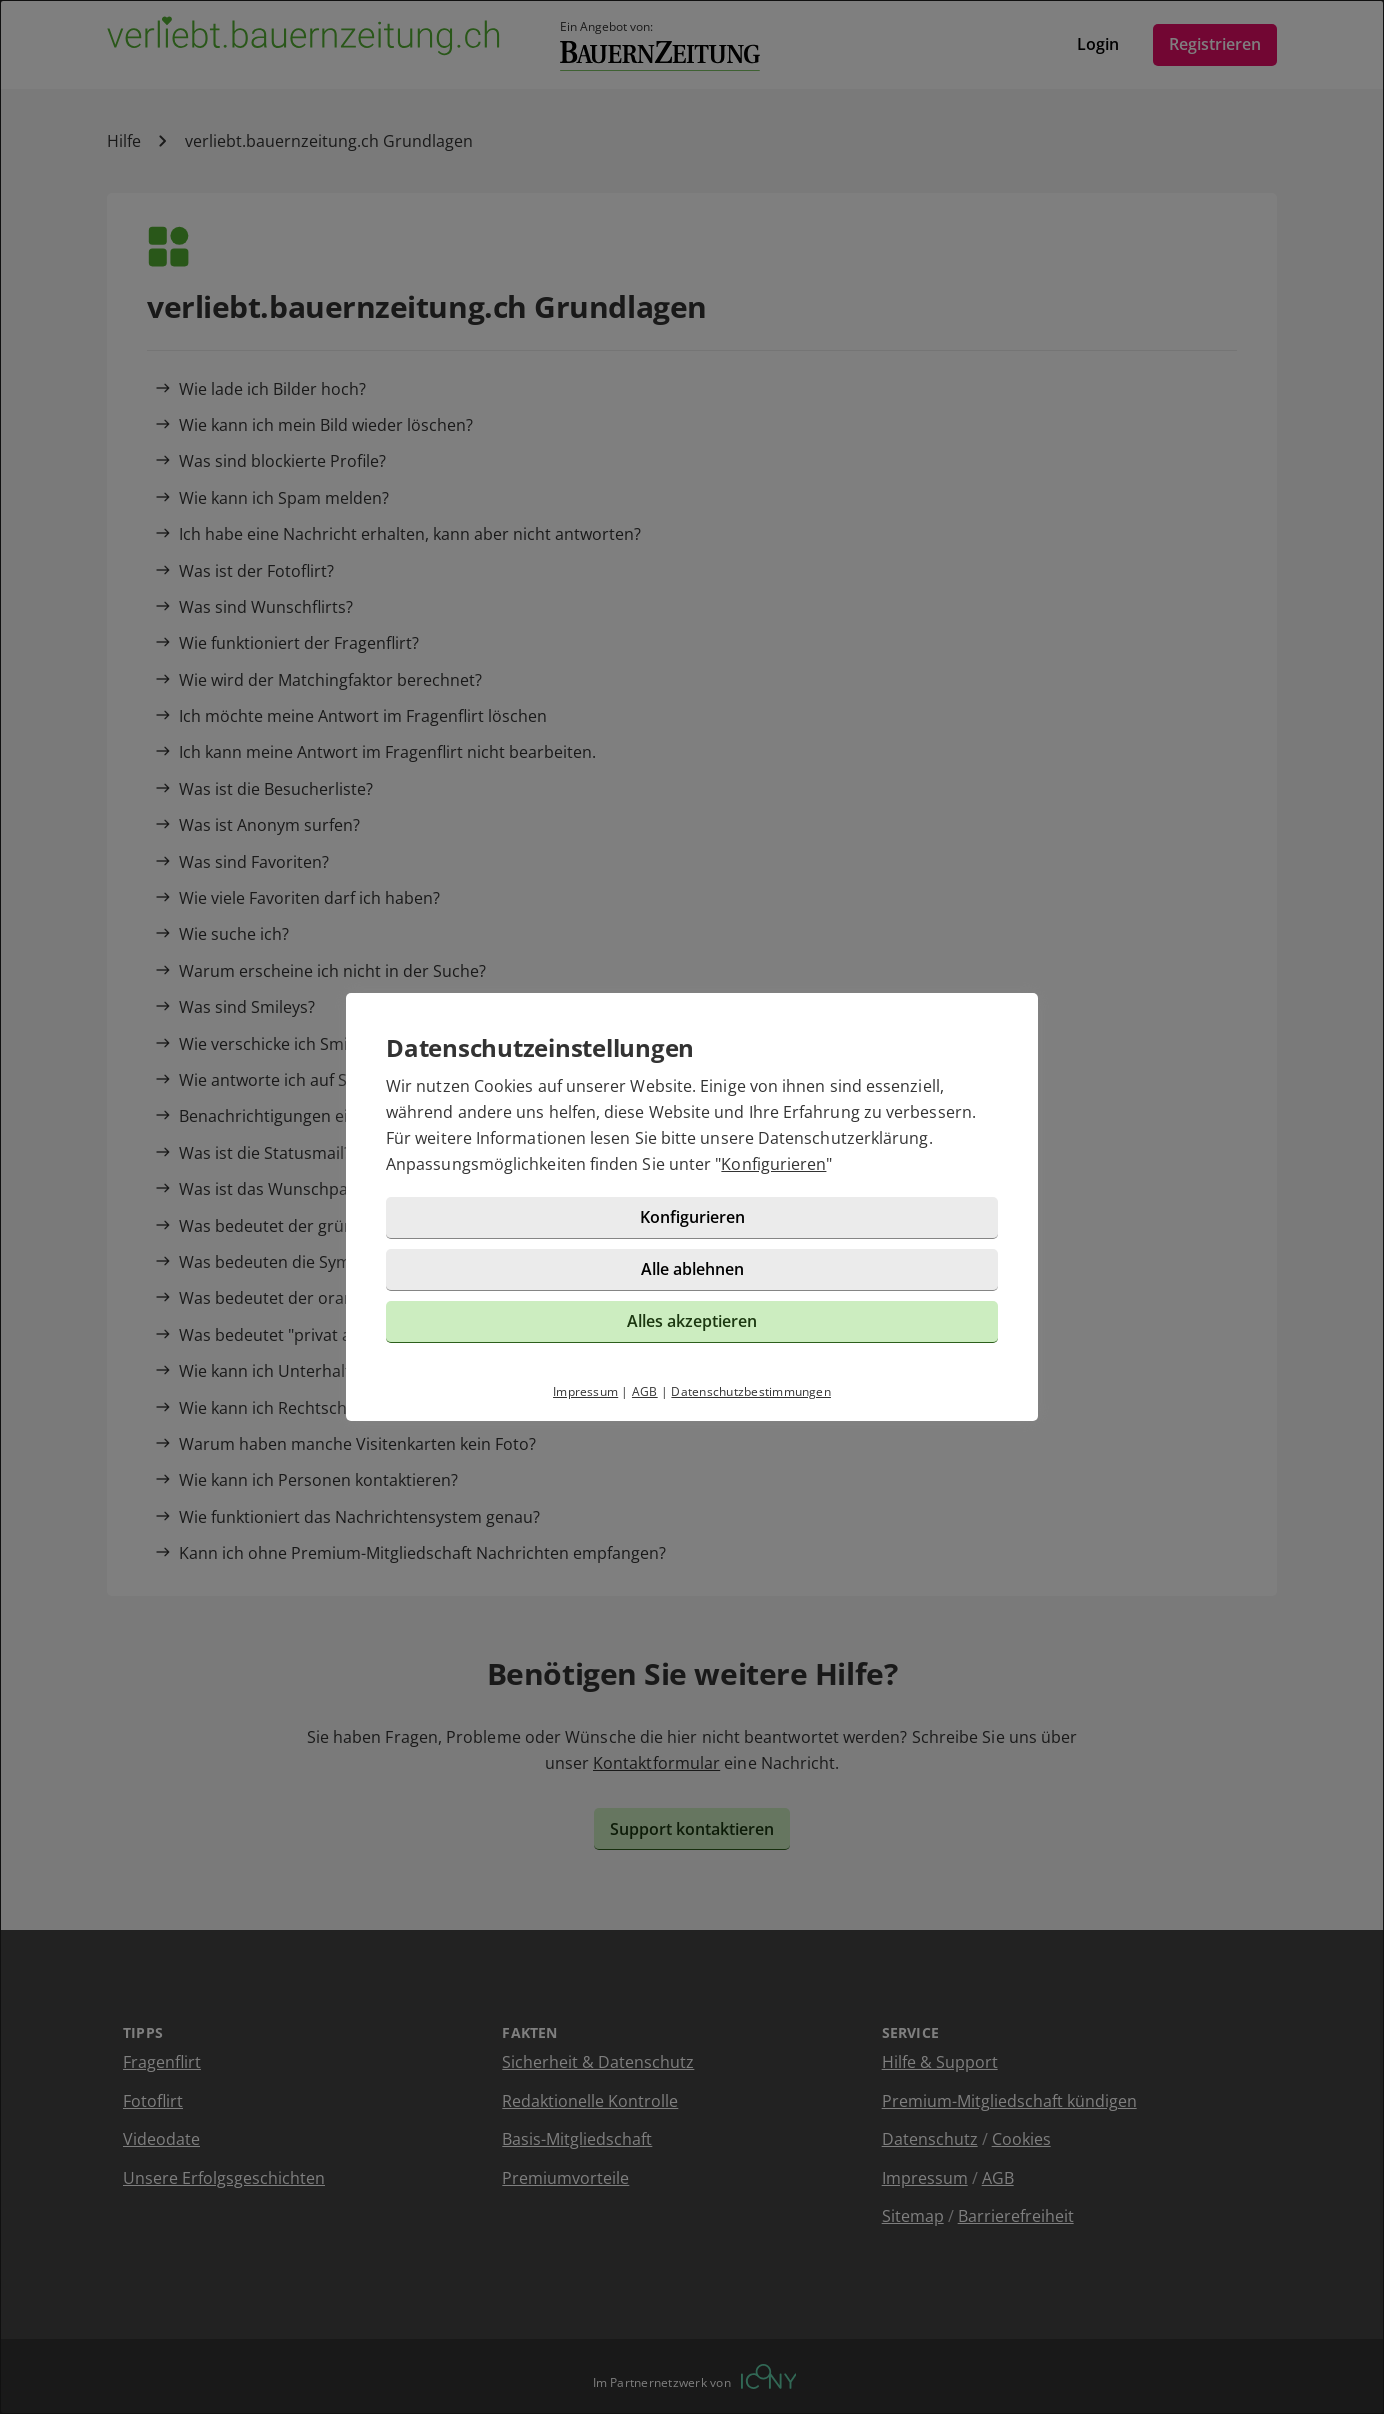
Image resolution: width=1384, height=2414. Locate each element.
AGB (645, 1391)
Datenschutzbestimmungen (751, 1391)
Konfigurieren (773, 1164)
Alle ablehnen (692, 1269)
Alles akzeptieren (692, 1321)
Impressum (585, 1391)
